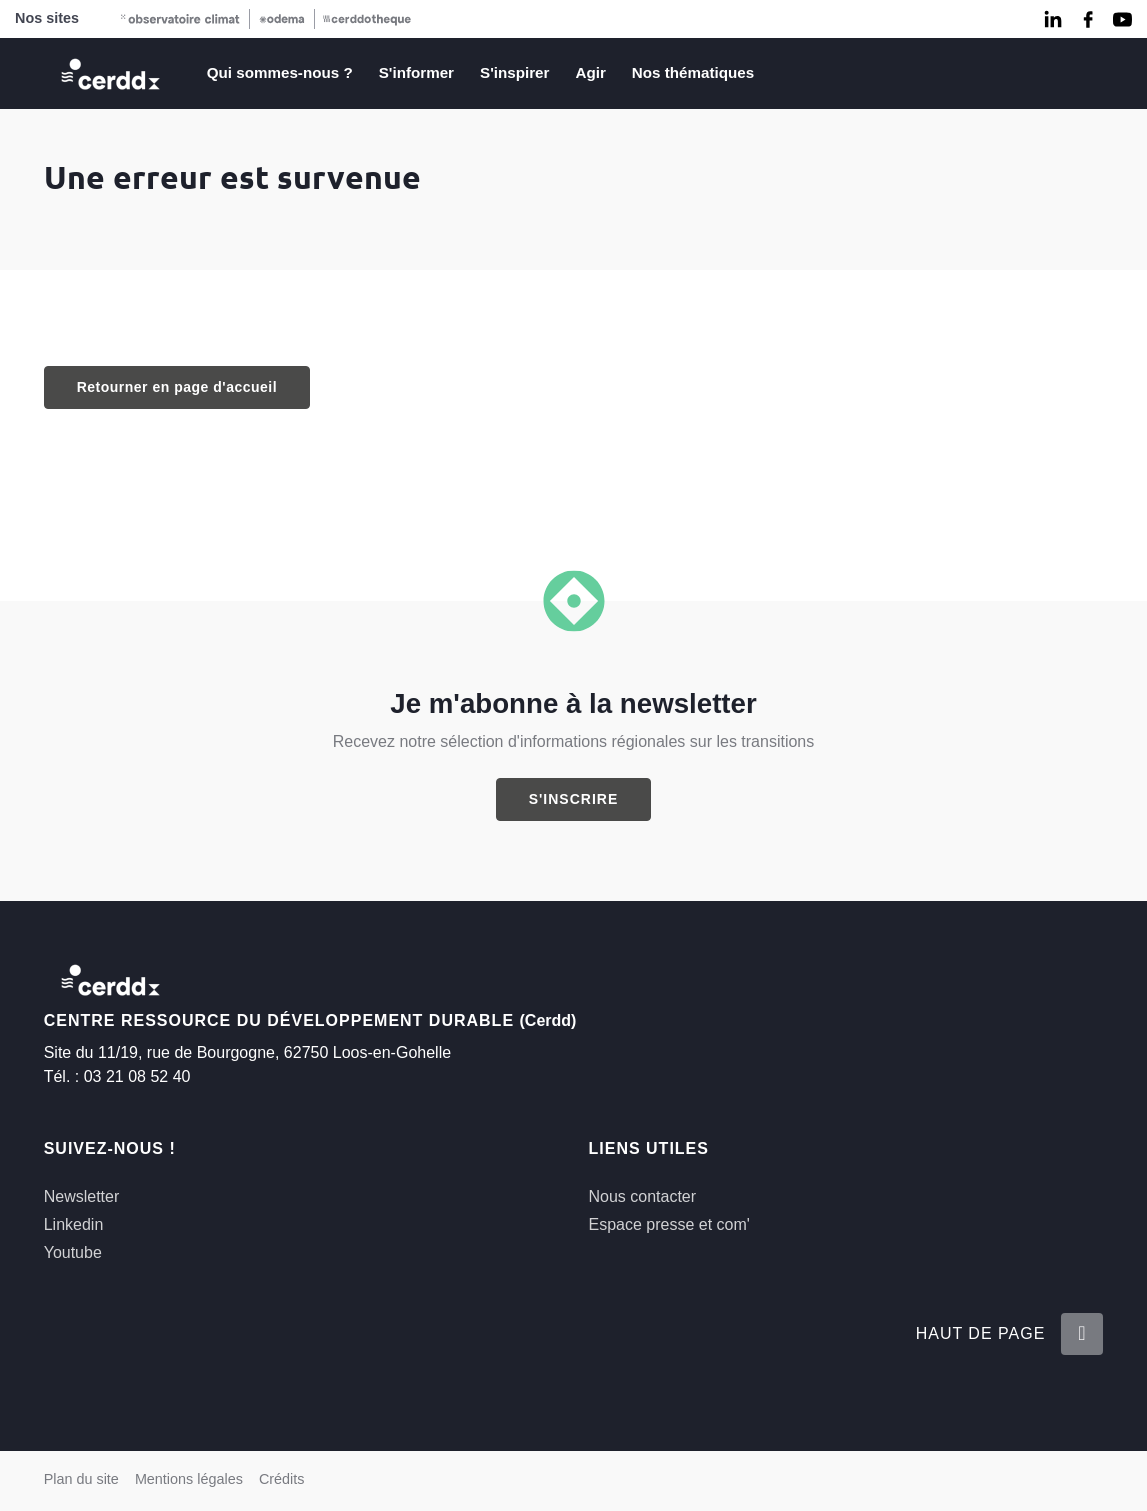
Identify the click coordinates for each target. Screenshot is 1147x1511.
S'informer (416, 72)
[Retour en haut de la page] (1082, 1334)
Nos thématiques (693, 72)
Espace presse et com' (668, 1224)
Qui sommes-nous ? (280, 72)
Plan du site (81, 1479)
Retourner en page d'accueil (177, 387)
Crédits (282, 1479)
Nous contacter (642, 1196)
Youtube (73, 1252)
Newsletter (82, 1196)
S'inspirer (514, 72)
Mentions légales (189, 1479)
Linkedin (74, 1224)
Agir (590, 72)
